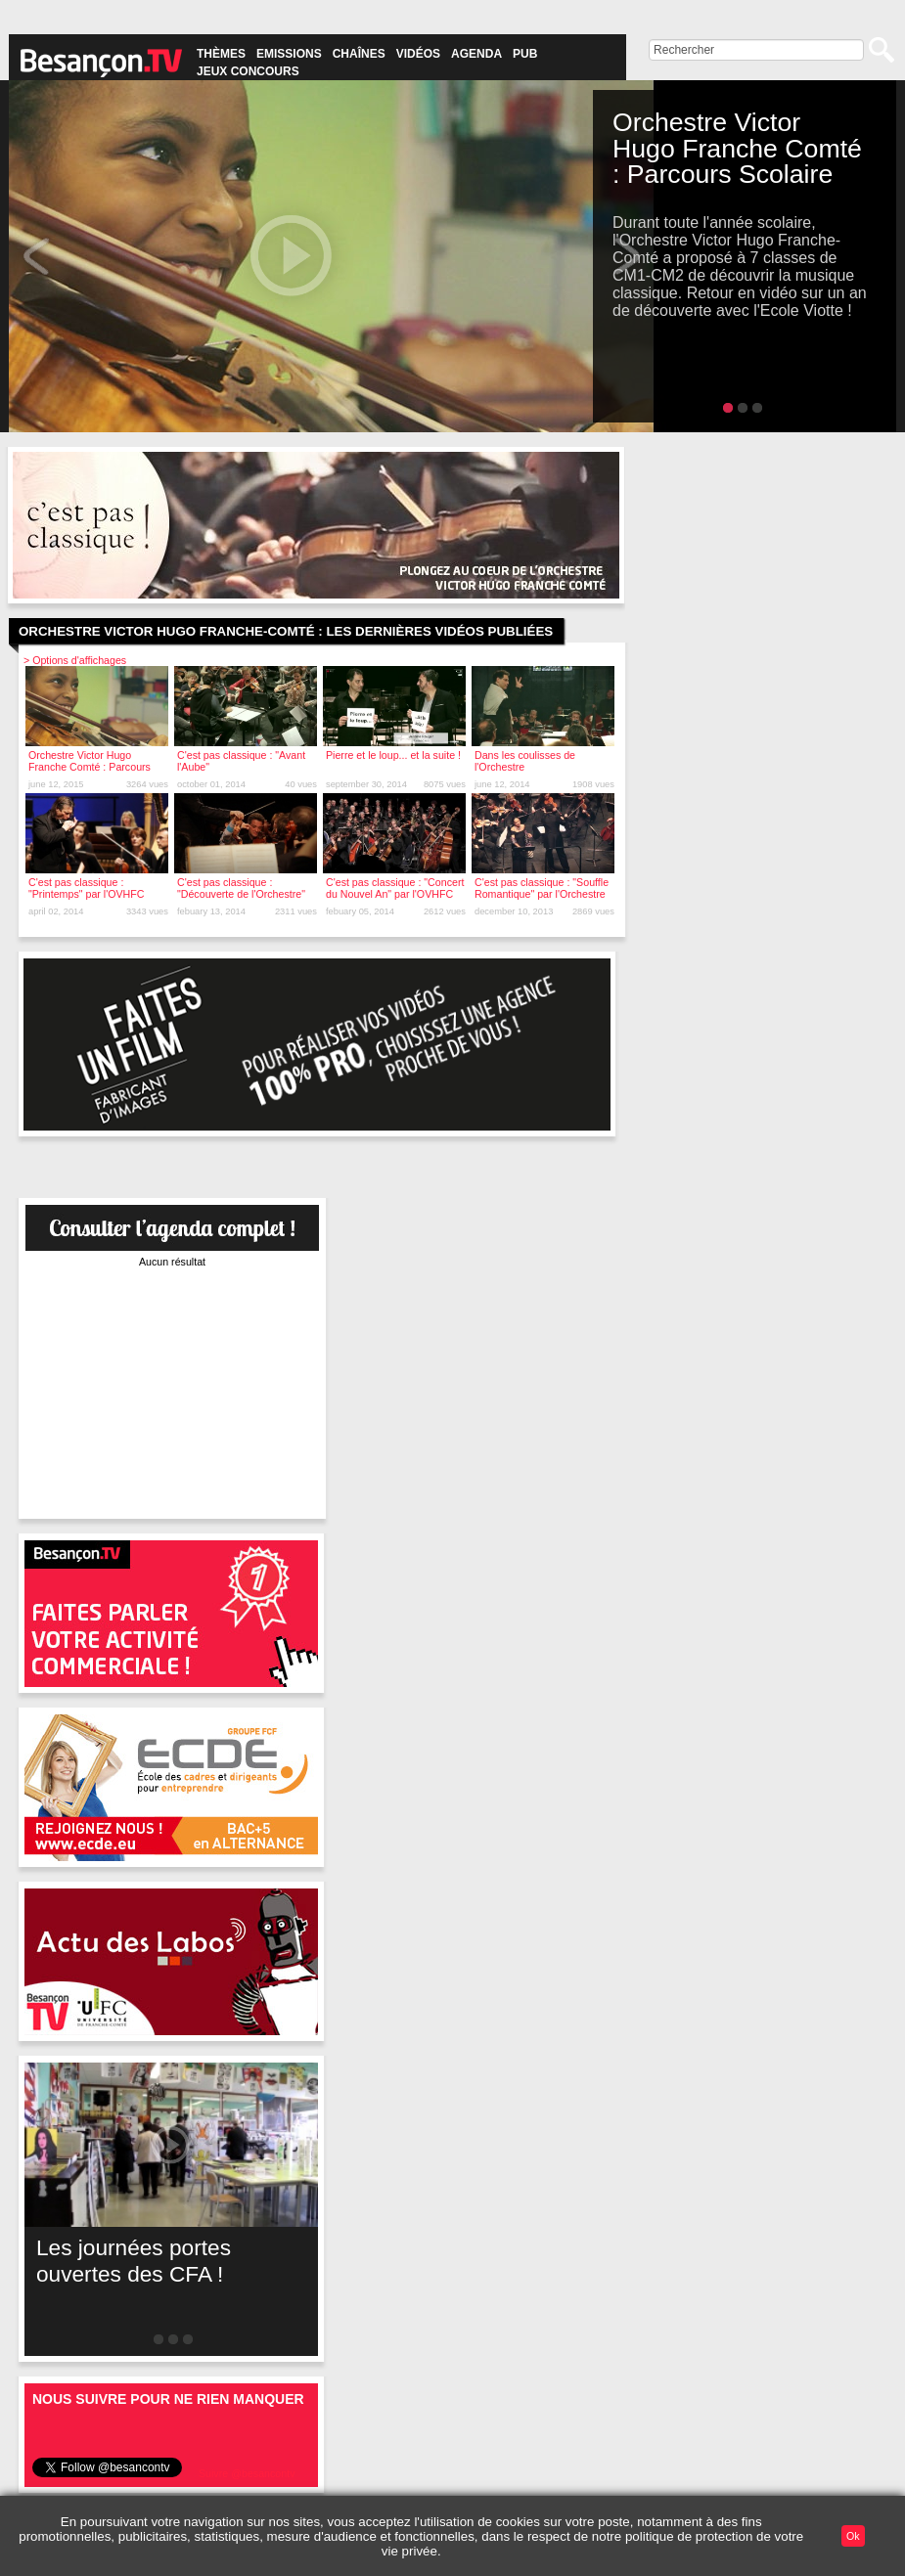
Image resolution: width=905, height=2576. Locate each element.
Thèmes (221, 54)
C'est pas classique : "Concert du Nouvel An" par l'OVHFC (395, 888)
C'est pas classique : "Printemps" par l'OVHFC (86, 888)
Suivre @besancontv (247, 2473)
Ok (853, 2536)
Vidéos (418, 54)
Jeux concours (248, 71)
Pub (525, 54)
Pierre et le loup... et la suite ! (393, 755)
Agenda (476, 54)
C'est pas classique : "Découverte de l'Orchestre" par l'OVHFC (241, 893)
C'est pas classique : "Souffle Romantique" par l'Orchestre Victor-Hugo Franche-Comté (542, 893)
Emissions (289, 54)
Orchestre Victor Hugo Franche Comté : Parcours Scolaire (89, 766)
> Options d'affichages (74, 660)
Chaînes (359, 54)
